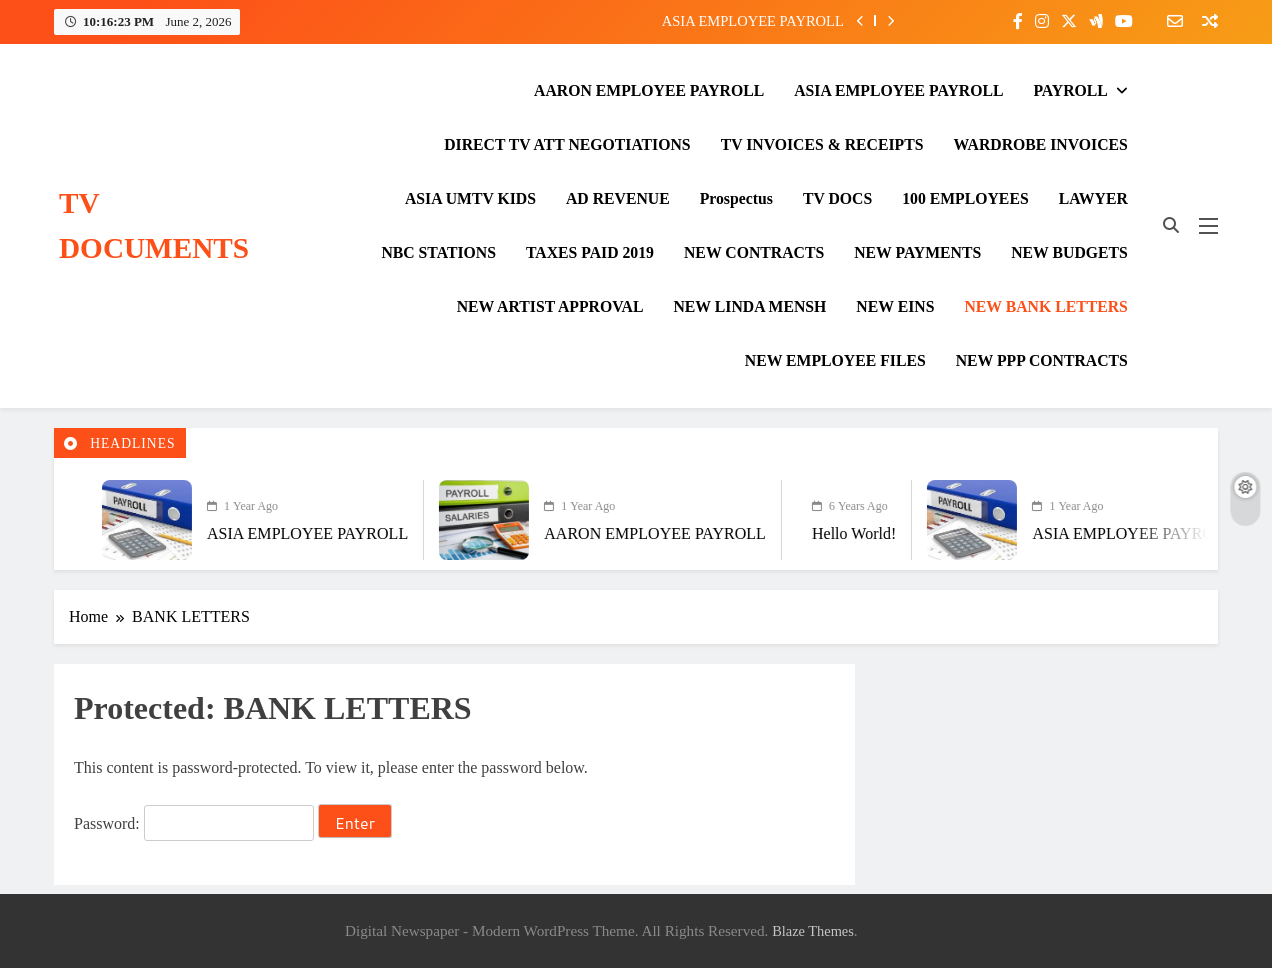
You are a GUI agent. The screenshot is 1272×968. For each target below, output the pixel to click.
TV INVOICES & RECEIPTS (822, 144)
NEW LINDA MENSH (749, 306)
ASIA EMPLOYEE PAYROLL (753, 21)
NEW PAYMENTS (917, 252)
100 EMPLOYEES (965, 198)
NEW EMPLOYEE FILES (835, 360)
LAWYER (1093, 198)
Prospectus (736, 198)
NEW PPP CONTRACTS (1042, 360)
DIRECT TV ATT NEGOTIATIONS (567, 144)
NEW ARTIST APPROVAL (550, 306)
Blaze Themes (813, 931)
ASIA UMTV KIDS (470, 198)
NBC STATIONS (438, 252)
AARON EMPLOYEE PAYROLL (649, 90)
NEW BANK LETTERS (1045, 306)
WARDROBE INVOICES (1041, 144)
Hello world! (835, 533)
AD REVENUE (618, 198)
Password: (194, 823)
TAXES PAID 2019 (590, 252)
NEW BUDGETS (1069, 252)
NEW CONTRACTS (754, 252)
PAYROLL (1070, 90)
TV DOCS (837, 198)
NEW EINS (895, 306)
